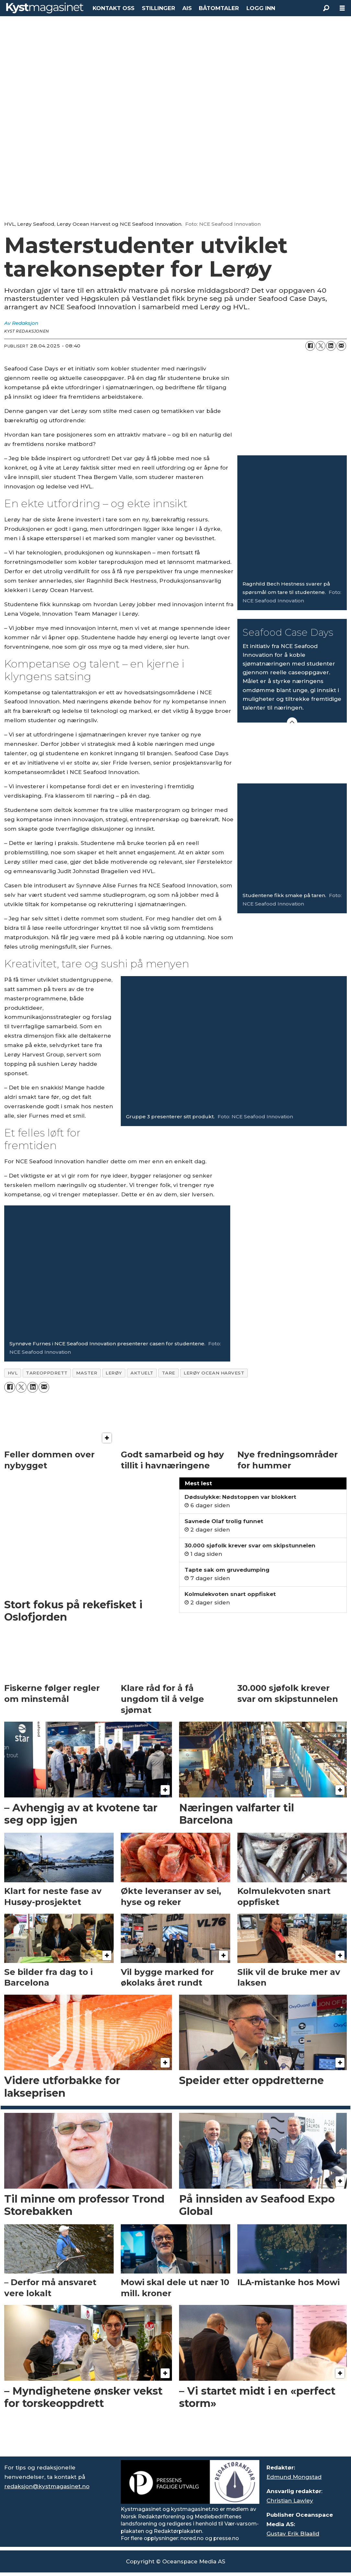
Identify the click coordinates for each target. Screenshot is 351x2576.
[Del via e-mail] (341, 346)
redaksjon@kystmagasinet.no (46, 2486)
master (86, 1372)
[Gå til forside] (45, 8)
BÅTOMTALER (219, 8)
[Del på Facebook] (310, 346)
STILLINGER (158, 8)
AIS (187, 8)
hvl (13, 1372)
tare (168, 1372)
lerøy (114, 1372)
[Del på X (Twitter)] (320, 346)
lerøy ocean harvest (214, 1372)
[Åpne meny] (342, 8)
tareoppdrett (47, 1372)
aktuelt (141, 1372)
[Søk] (326, 8)
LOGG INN (260, 8)
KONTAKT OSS (113, 8)
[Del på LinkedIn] (331, 346)
